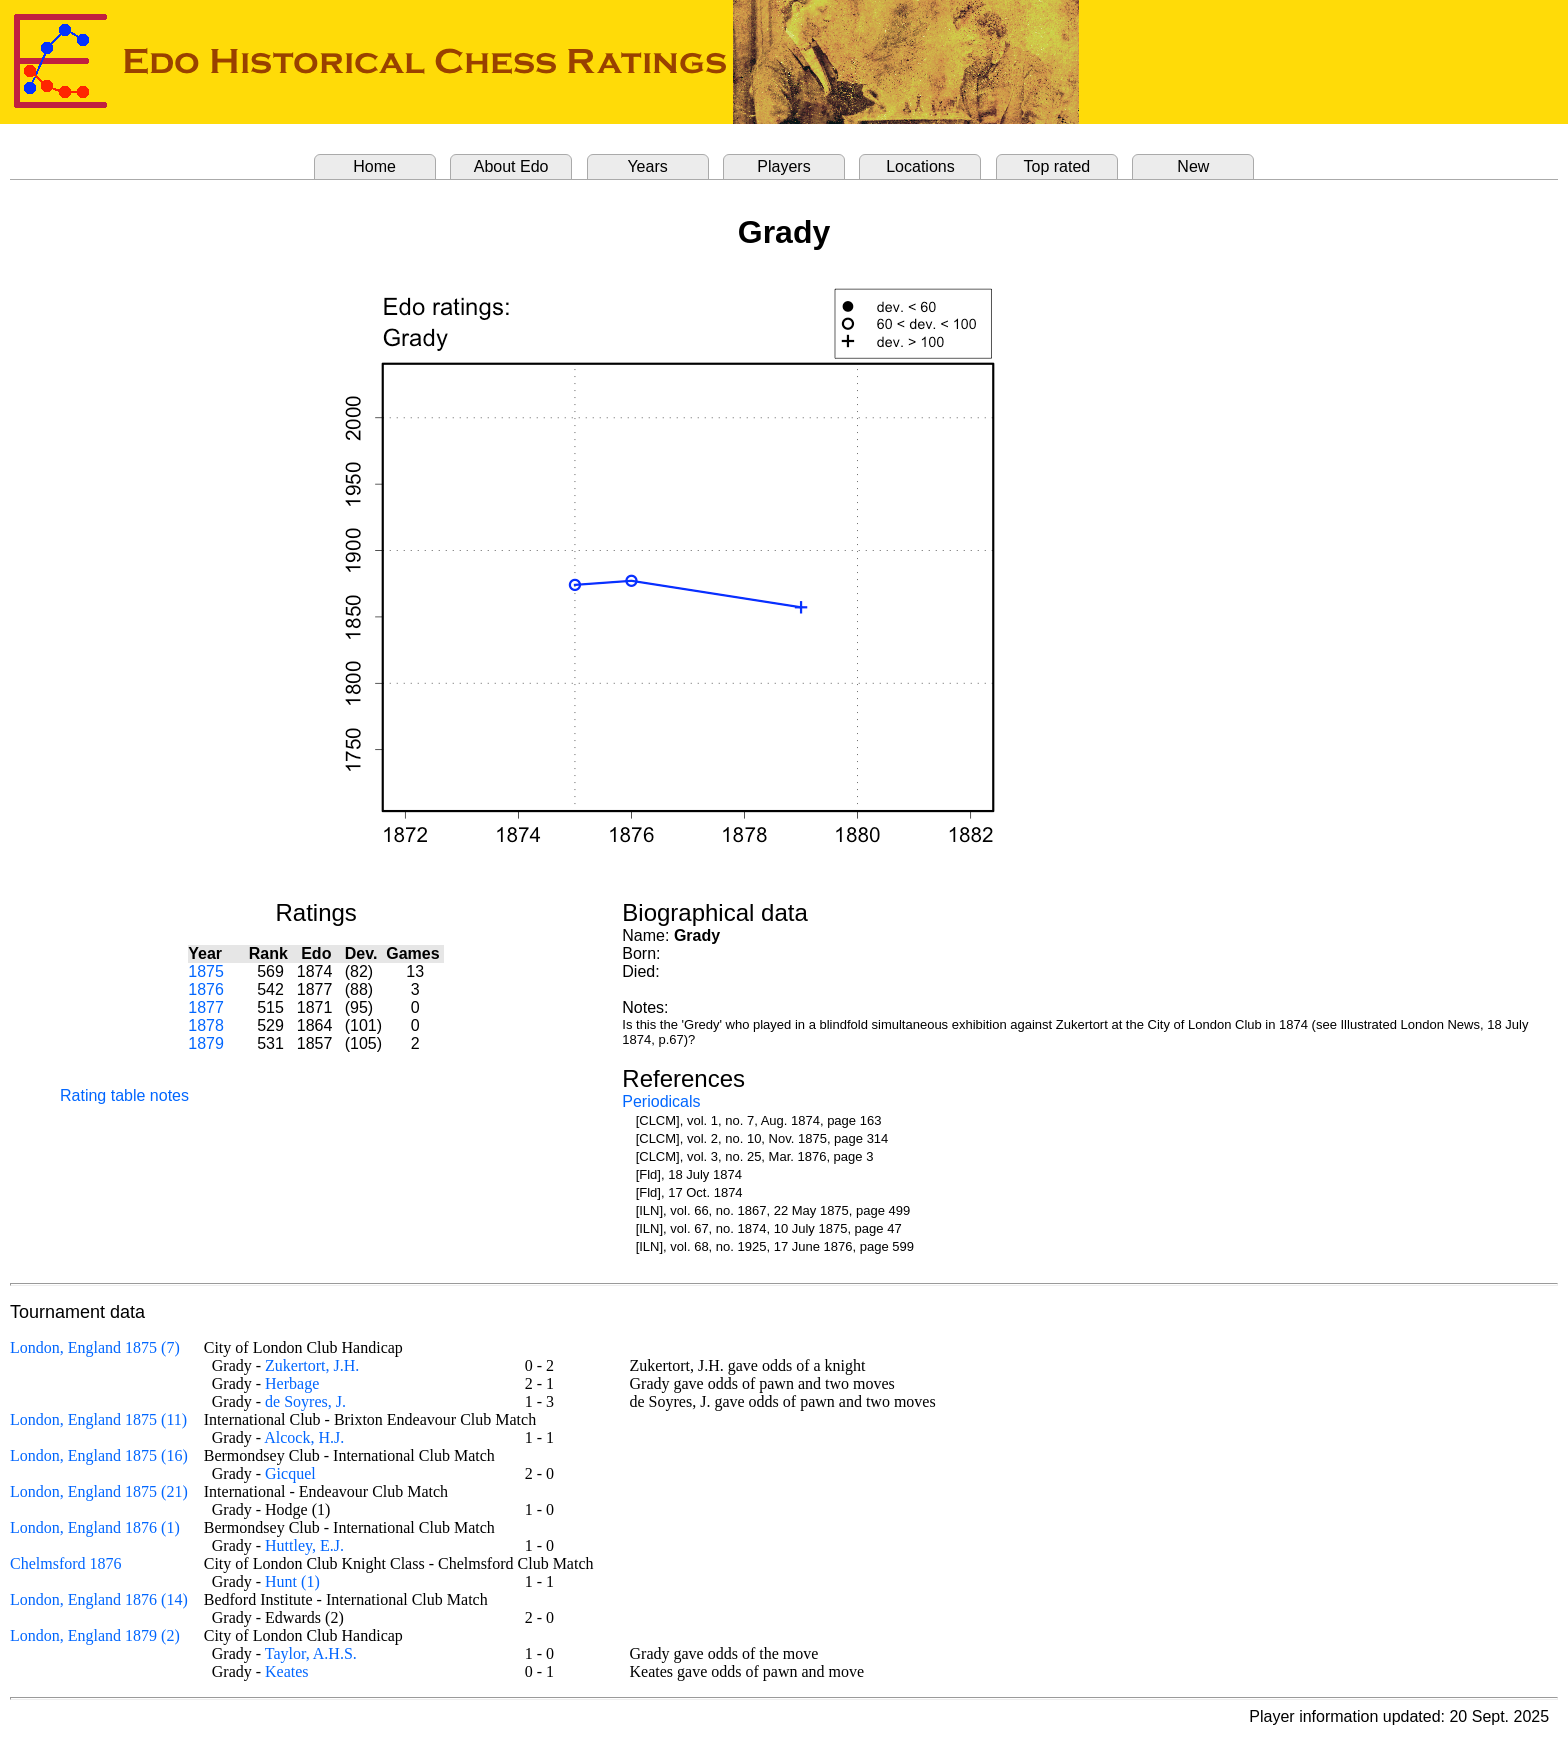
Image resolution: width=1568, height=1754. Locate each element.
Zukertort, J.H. (312, 1365)
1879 (206, 1043)
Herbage (292, 1383)
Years (647, 166)
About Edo (511, 166)
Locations (920, 166)
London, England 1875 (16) (99, 1455)
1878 (206, 1025)
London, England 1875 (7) (95, 1347)
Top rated (1057, 166)
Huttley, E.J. (304, 1545)
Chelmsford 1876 (66, 1563)
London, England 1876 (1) (95, 1527)
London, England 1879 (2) (95, 1635)
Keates (287, 1671)
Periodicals (661, 1101)
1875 (206, 971)
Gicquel (290, 1473)
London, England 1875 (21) (99, 1491)
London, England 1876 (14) (99, 1599)
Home (374, 166)
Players (783, 166)
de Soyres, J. (305, 1401)
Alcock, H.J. (304, 1437)
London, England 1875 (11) (98, 1419)
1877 (206, 1007)
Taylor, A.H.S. (311, 1653)
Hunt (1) (292, 1581)
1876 (206, 989)
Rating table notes (124, 1095)
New (1193, 166)
